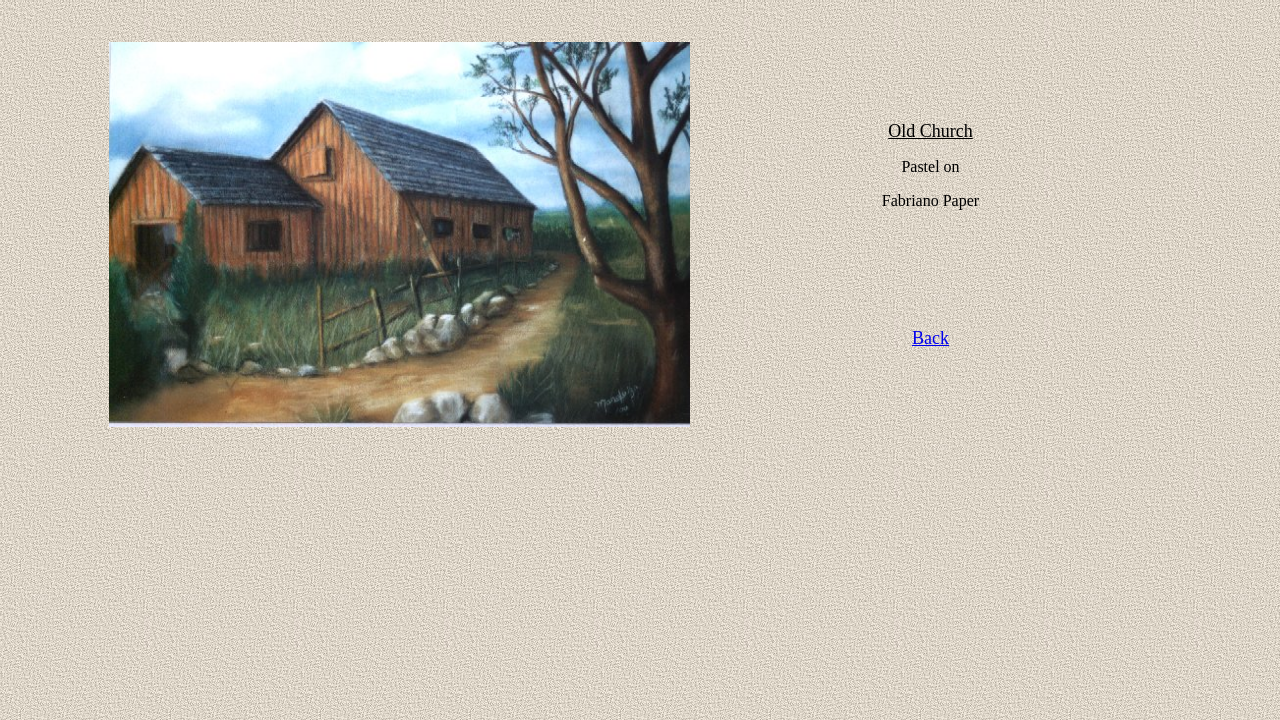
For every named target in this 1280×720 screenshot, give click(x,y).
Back (930, 338)
